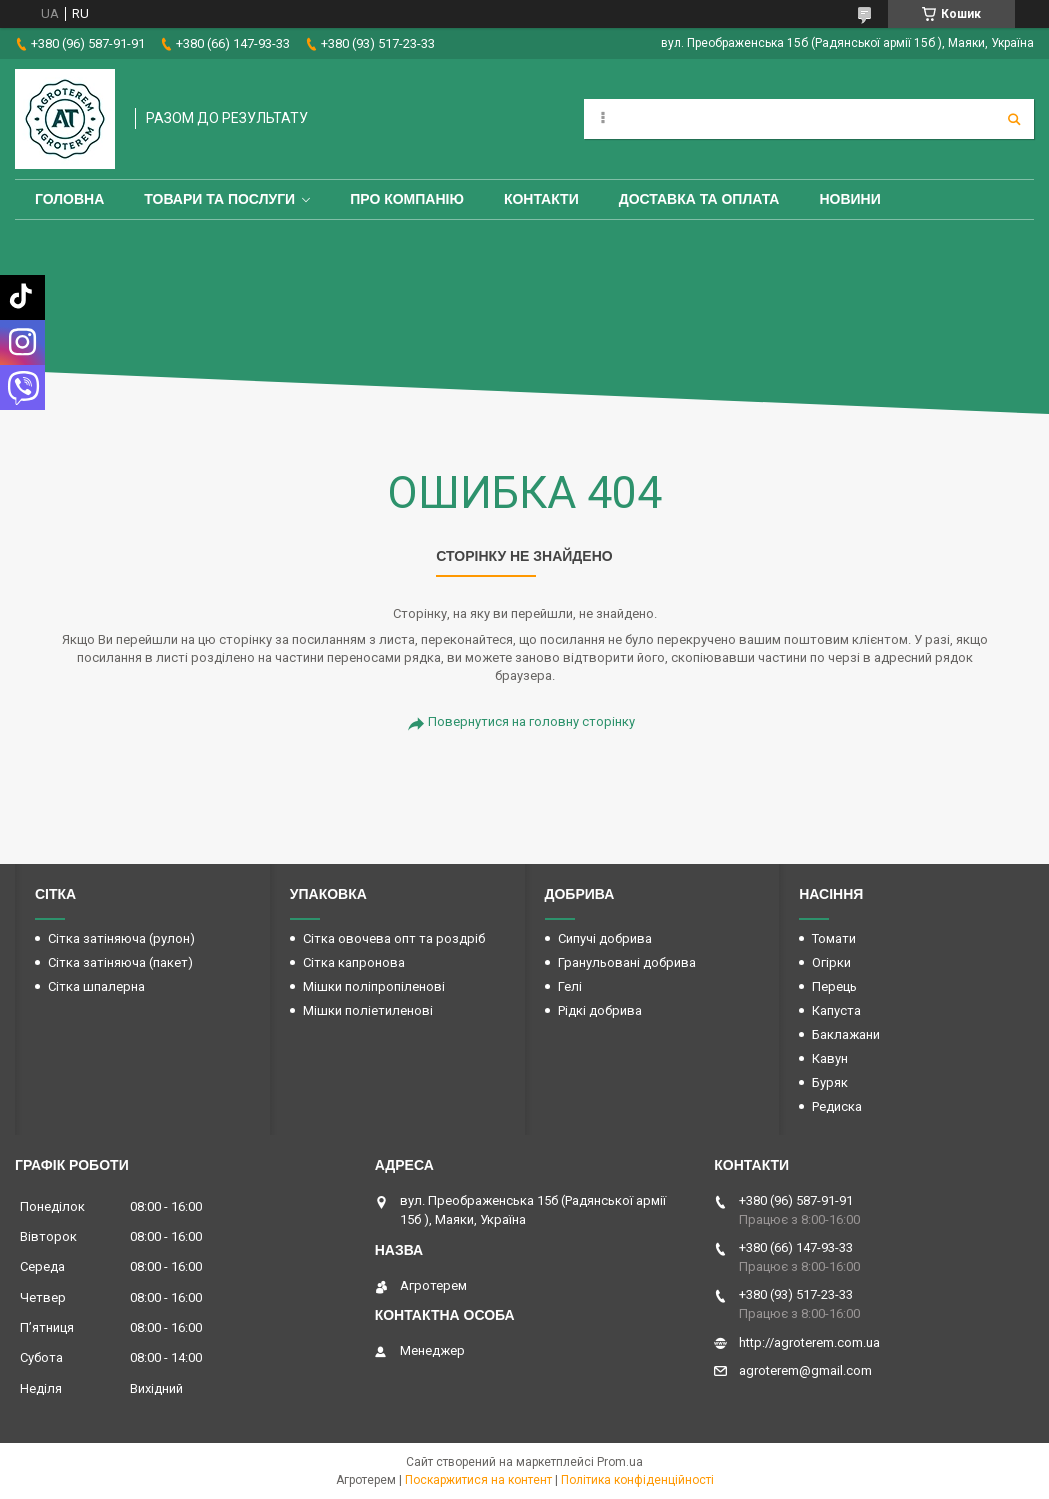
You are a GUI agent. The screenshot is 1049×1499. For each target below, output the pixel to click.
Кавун (830, 1058)
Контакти (541, 199)
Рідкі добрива (600, 1010)
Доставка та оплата (699, 199)
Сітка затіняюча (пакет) (120, 962)
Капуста (836, 1010)
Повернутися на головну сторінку (531, 721)
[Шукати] (1014, 119)
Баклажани (846, 1034)
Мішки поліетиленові (368, 1010)
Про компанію (407, 199)
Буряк (830, 1082)
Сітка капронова (354, 962)
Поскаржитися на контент (478, 1480)
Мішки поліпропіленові (374, 986)
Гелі (570, 986)
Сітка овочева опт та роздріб (394, 938)
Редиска (837, 1106)
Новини (849, 199)
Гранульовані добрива (627, 962)
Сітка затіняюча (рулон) (121, 938)
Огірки (831, 962)
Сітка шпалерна (96, 986)
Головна (69, 199)
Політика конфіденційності (637, 1480)
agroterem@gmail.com (805, 1370)
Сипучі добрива (605, 938)
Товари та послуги (219, 199)
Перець (834, 986)
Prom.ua (620, 1462)
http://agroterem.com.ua (809, 1342)
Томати (834, 938)
